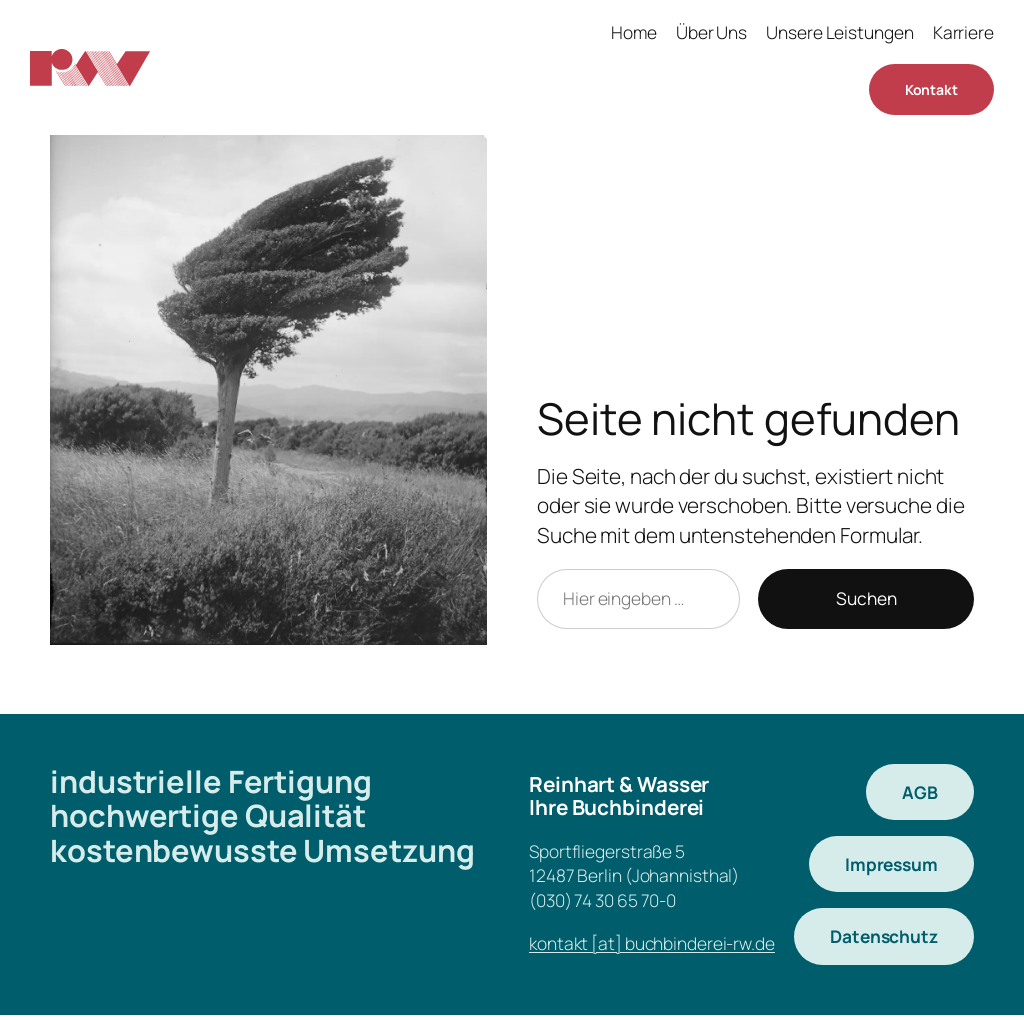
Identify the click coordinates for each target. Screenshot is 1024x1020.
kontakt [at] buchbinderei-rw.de (652, 943)
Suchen (866, 598)
